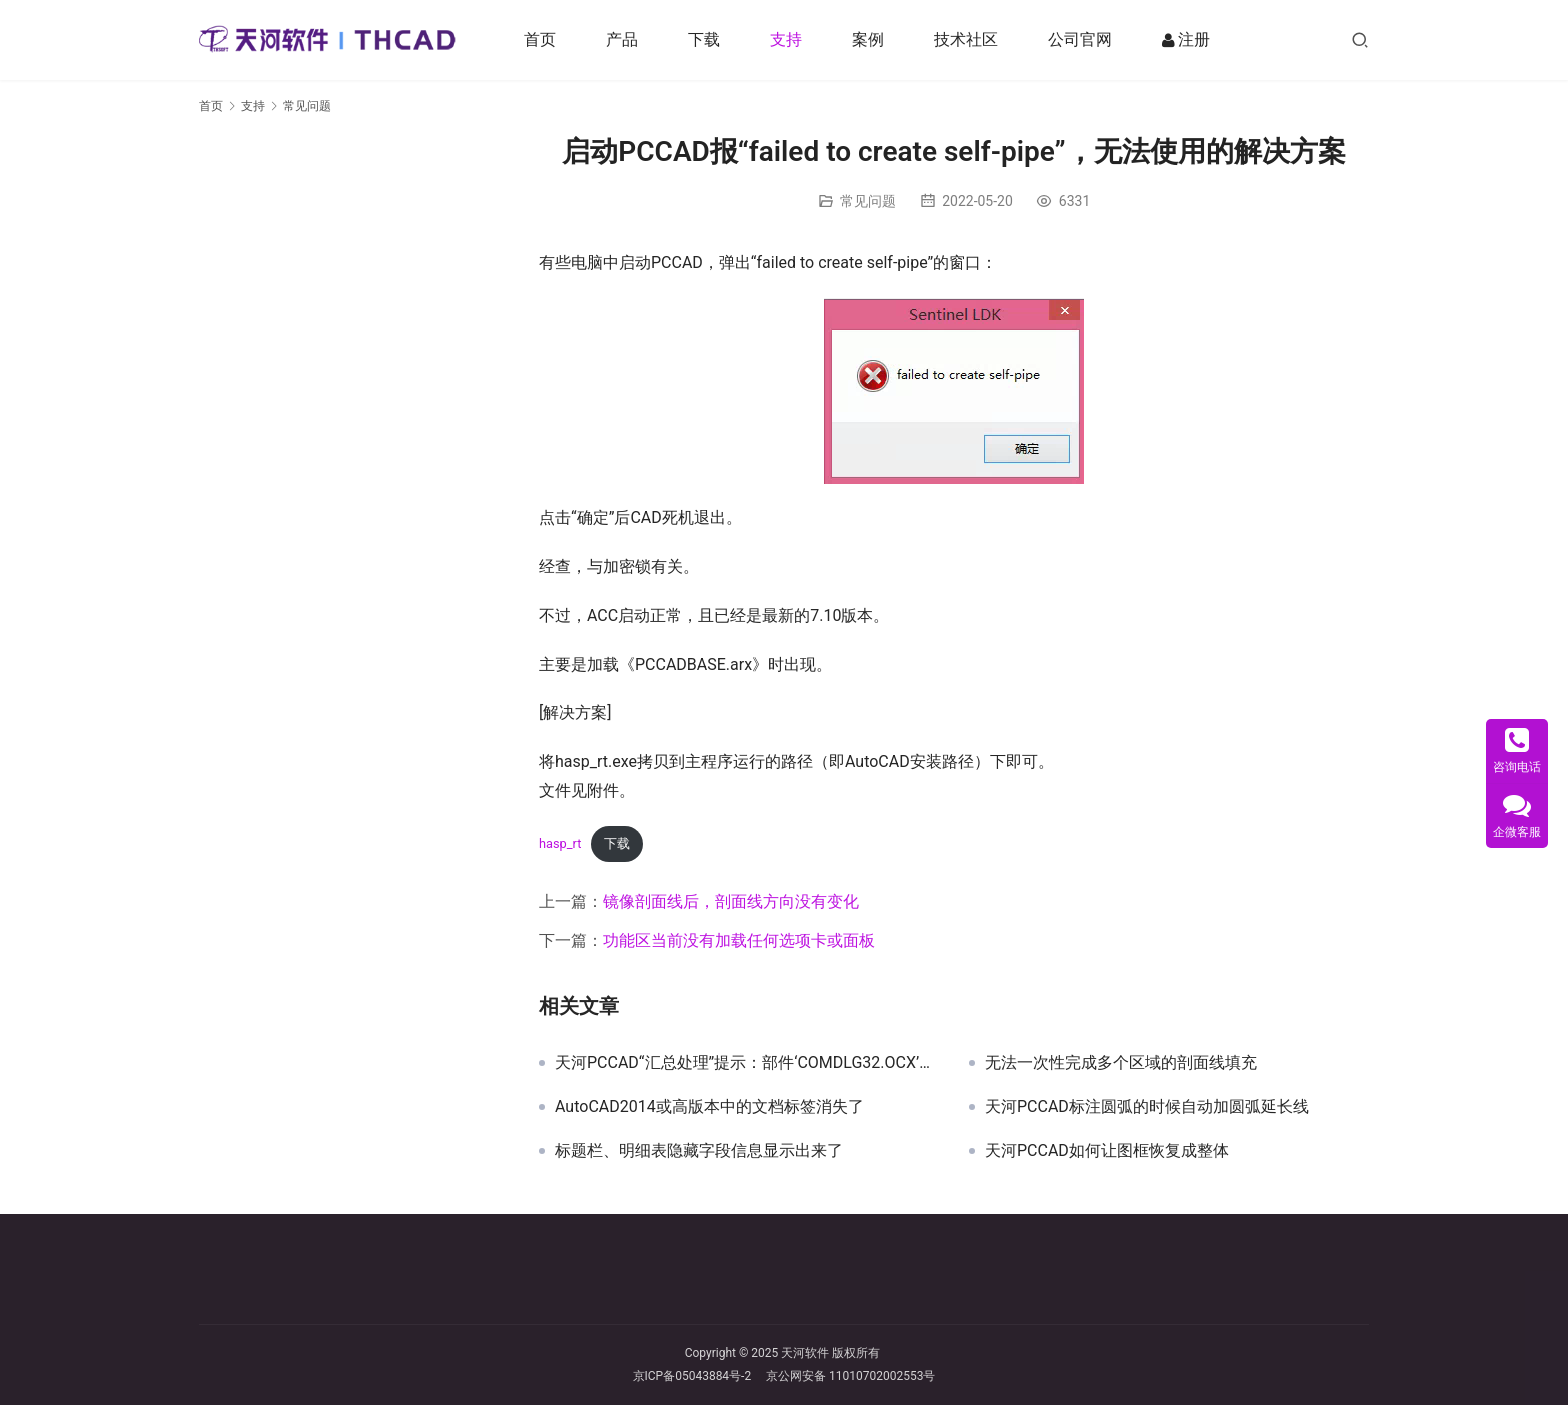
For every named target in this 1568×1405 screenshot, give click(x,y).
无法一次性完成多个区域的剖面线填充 (1121, 1063)
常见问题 (868, 201)
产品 (623, 39)
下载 (705, 39)
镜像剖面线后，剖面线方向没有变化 (731, 901)
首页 (541, 39)
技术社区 (967, 39)
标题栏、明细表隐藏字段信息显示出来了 (699, 1151)
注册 (1187, 40)
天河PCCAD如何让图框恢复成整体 (1107, 1151)
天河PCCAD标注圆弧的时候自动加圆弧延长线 (1147, 1107)
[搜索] (1360, 39)
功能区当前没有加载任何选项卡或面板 (739, 940)
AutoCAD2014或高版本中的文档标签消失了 (709, 1107)
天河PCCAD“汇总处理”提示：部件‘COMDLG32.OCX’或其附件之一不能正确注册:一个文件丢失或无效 (747, 1063)
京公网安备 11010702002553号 (850, 1376)
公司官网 (1081, 39)
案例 (869, 39)
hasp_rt (560, 843)
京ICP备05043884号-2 (700, 1376)
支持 (787, 39)
